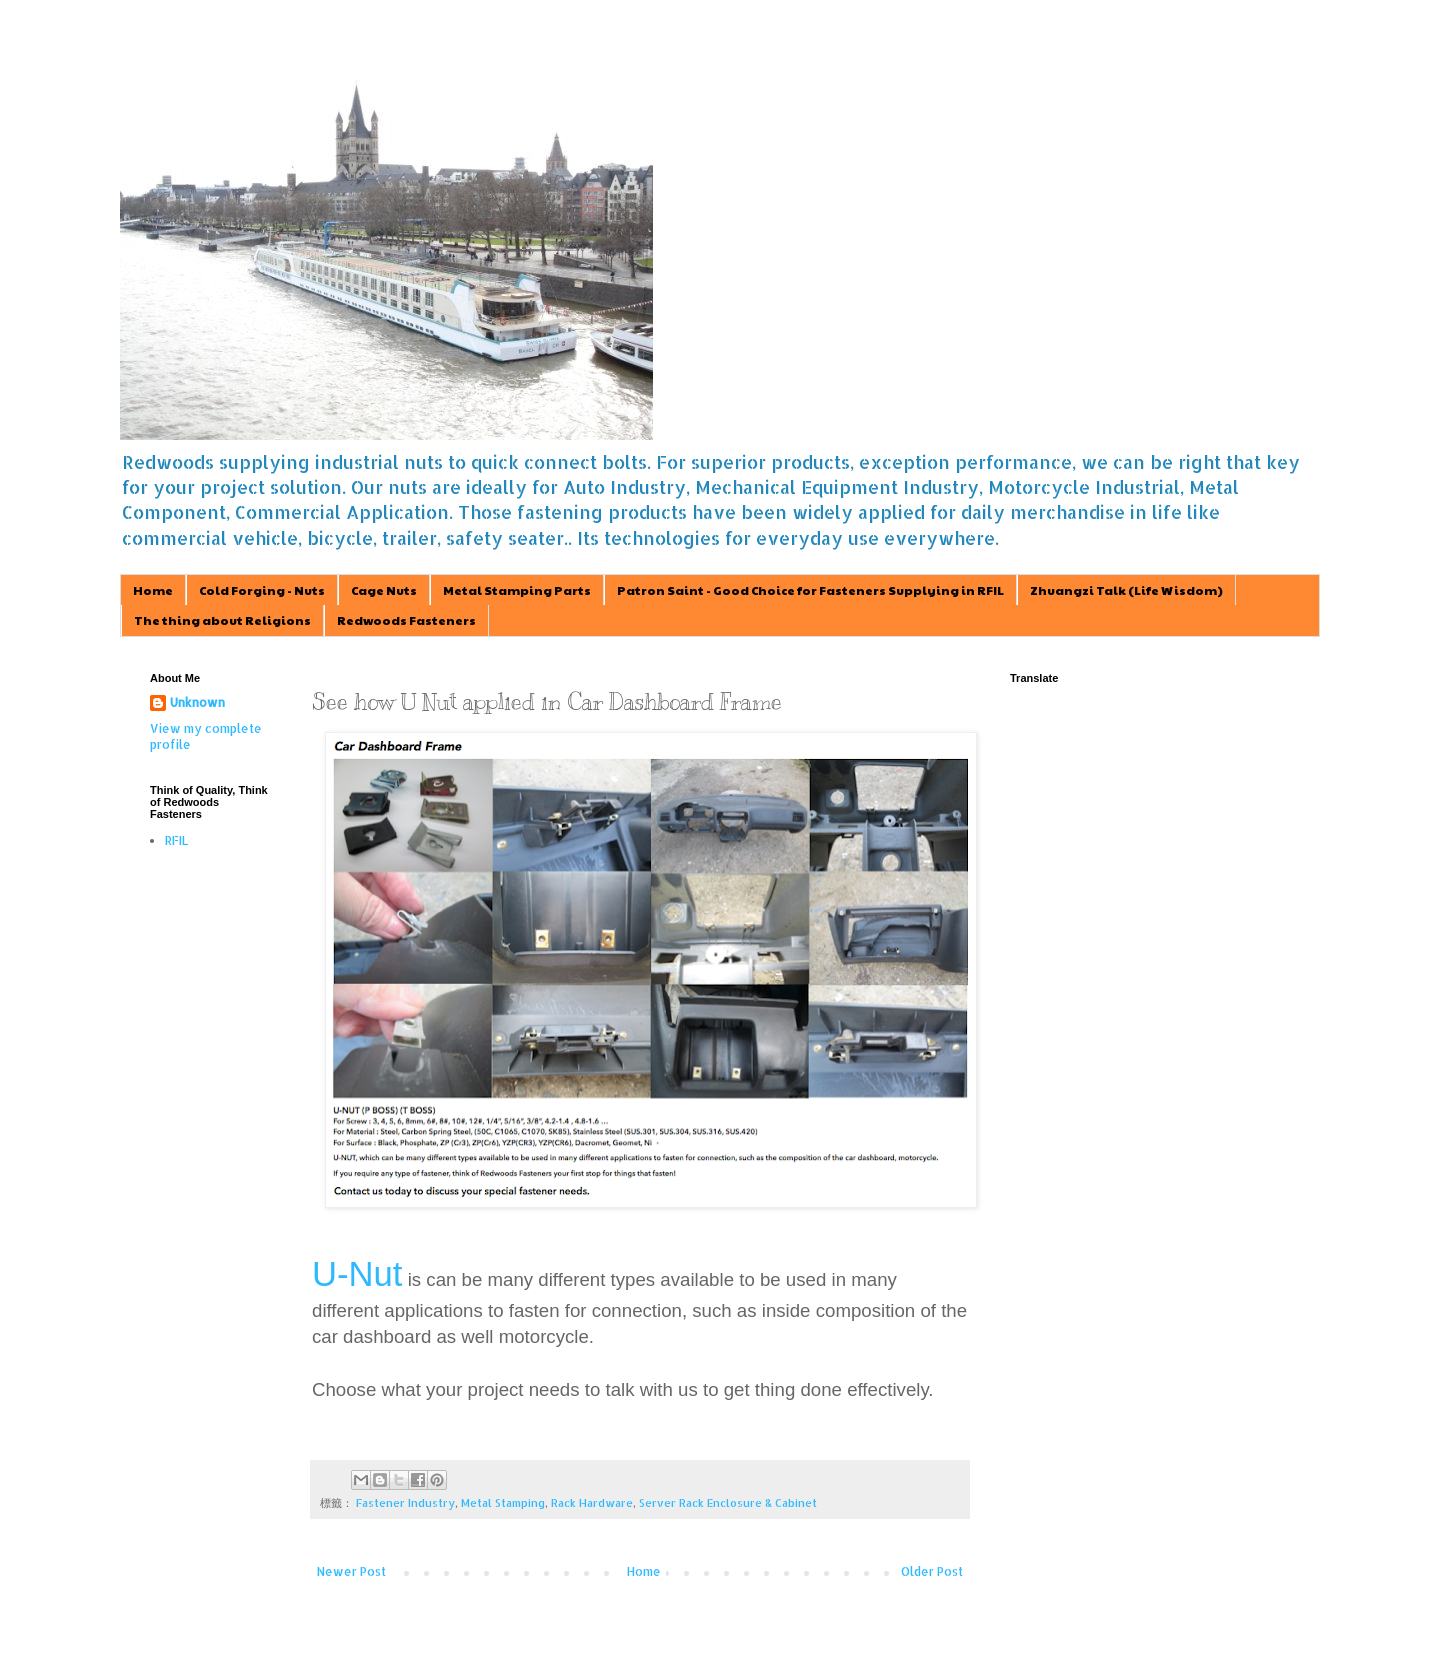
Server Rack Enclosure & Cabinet (728, 1503)
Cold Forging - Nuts (262, 590)
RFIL (176, 840)
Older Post (932, 1571)
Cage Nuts (384, 590)
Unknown (197, 702)
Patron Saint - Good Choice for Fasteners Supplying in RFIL (810, 590)
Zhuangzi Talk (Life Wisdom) (1126, 590)
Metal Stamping (503, 1503)
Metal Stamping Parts (517, 590)
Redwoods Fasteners (406, 620)
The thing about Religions (222, 620)
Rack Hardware (592, 1503)
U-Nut (357, 1274)
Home (153, 590)
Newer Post (351, 1571)
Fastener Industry (405, 1503)
